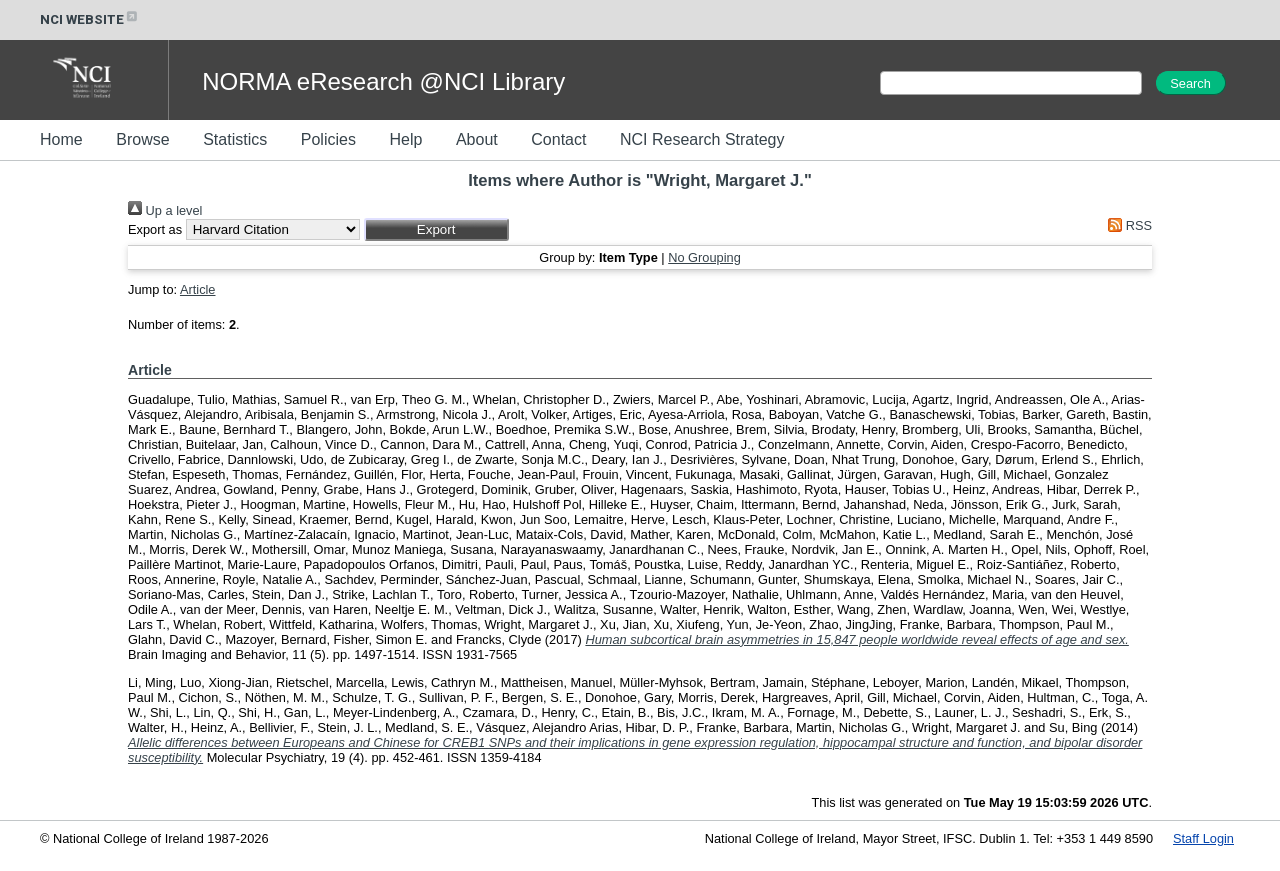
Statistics (235, 139)
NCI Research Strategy (702, 139)
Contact (558, 139)
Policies (328, 139)
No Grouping (704, 257)
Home (61, 139)
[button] (436, 229)
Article (198, 289)
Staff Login (1203, 838)
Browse (142, 139)
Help (405, 139)
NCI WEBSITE (90, 19)
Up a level (165, 210)
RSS (1127, 225)
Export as (155, 229)
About (477, 139)
